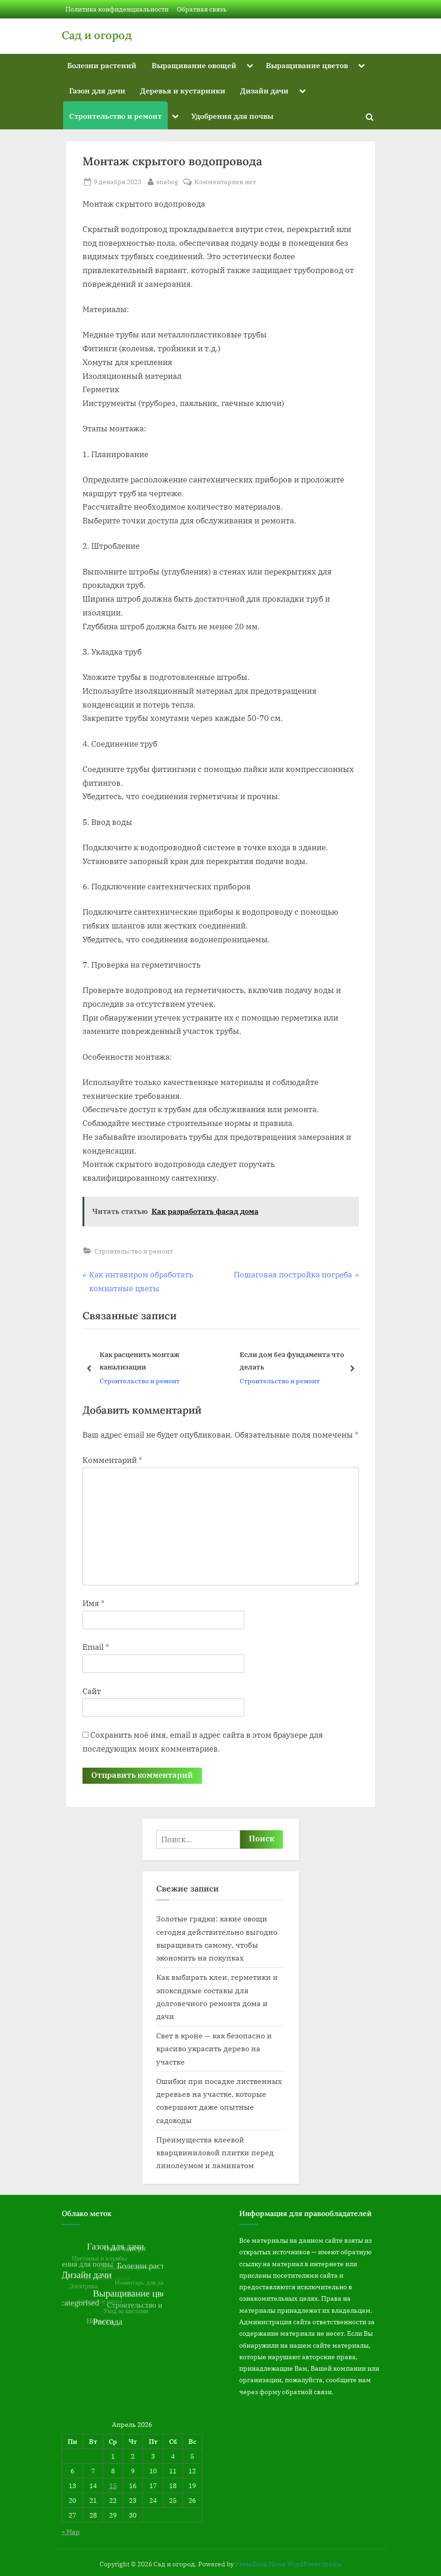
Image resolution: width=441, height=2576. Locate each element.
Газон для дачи (97, 90)
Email (95, 1647)
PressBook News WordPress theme (288, 2564)
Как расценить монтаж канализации (139, 1361)
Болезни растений (101, 65)
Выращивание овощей (194, 65)
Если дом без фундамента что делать (291, 1361)
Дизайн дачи (264, 90)
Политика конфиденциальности (117, 9)
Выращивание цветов (307, 65)
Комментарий (112, 1460)
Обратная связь (202, 9)
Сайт (91, 1691)
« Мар (71, 2531)
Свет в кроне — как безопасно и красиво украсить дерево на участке (214, 2048)
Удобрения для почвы (232, 116)
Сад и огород (97, 35)
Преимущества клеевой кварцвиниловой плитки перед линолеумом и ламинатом (215, 2152)
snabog (167, 181)
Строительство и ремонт (115, 116)
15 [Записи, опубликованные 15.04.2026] (113, 2485)
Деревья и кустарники (182, 90)
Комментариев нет (225, 181)
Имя (93, 1603)
